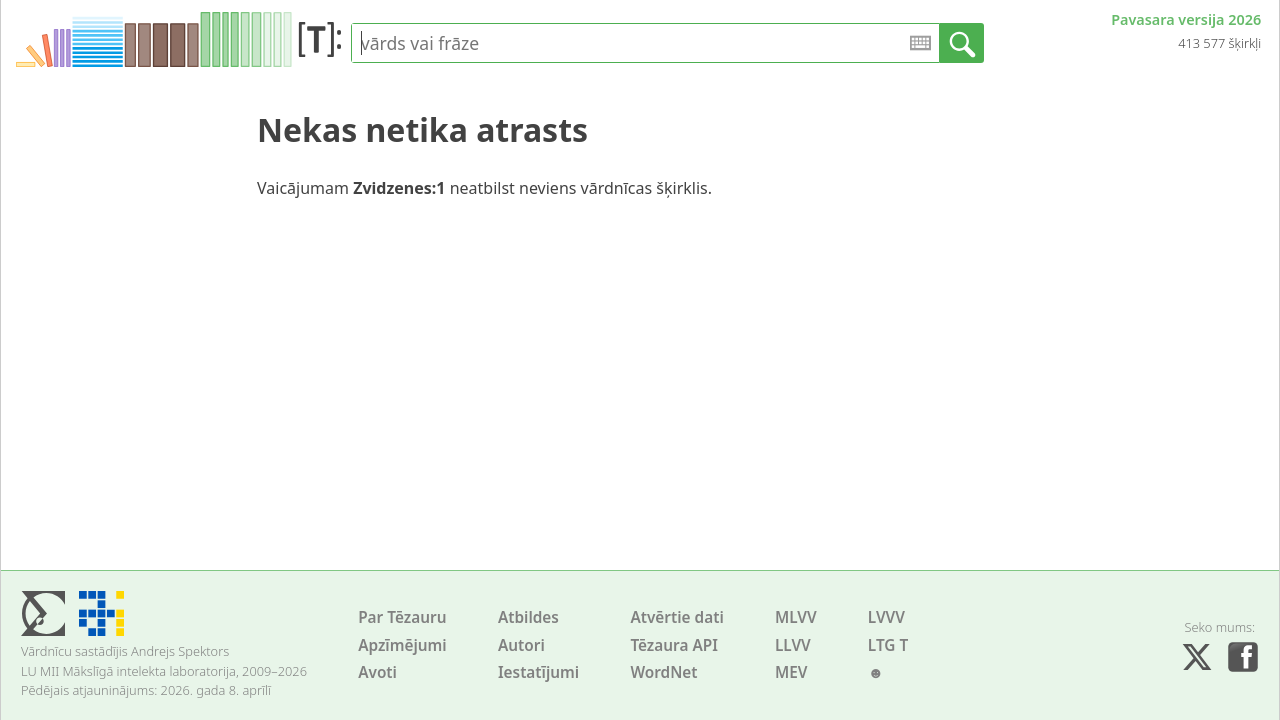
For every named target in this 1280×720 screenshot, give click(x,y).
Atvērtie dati (676, 617)
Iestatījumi (538, 672)
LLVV (793, 645)
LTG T (888, 645)
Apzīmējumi (402, 645)
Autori (521, 645)
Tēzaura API (674, 645)
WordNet (663, 672)
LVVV (886, 617)
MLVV (796, 617)
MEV (791, 672)
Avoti (377, 672)
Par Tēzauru (402, 617)
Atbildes (528, 617)
